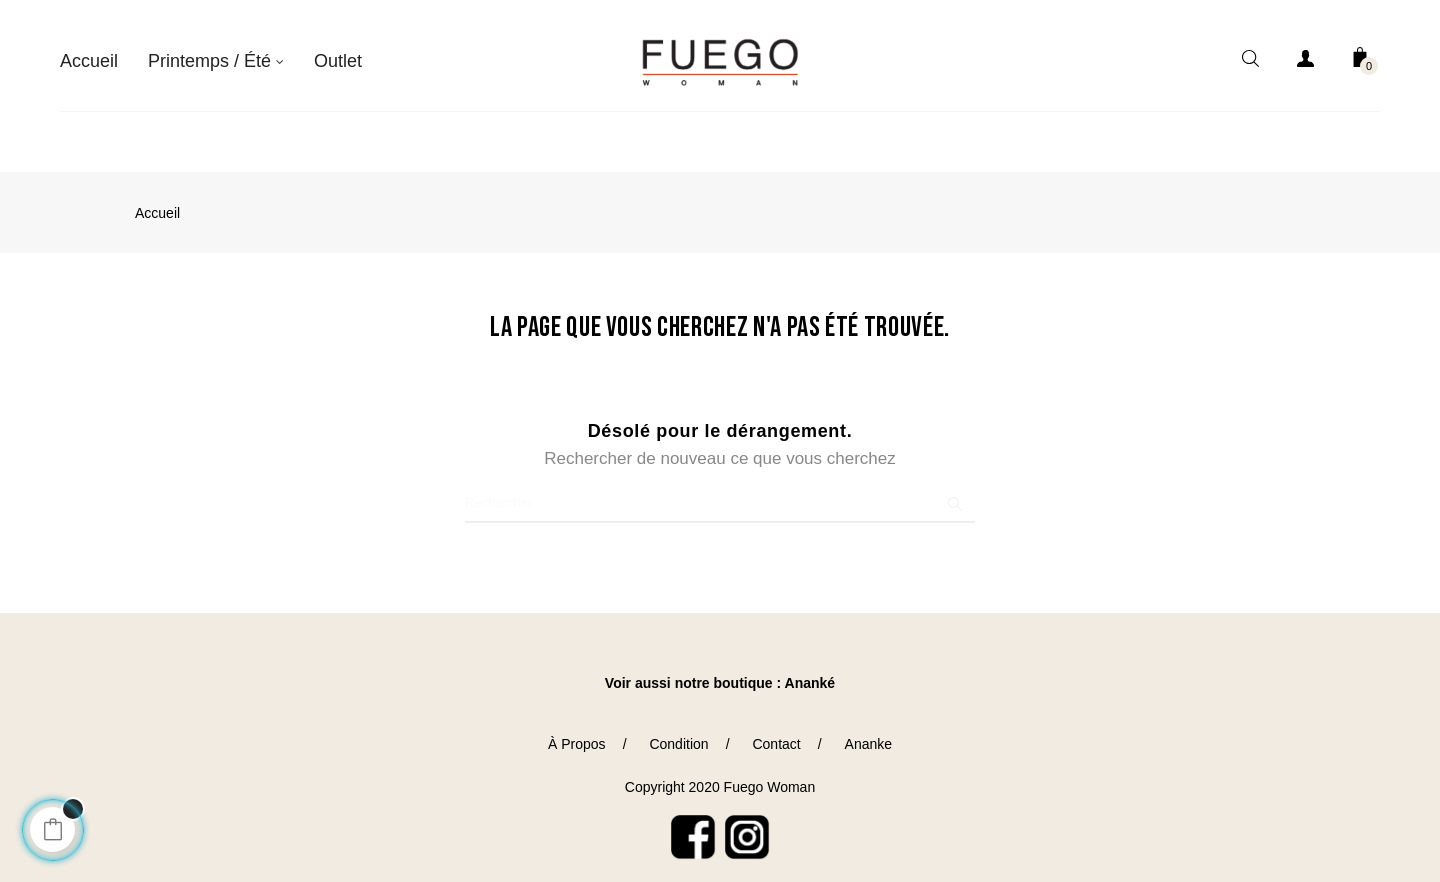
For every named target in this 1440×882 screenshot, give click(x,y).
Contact (776, 733)
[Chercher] (720, 492)
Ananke (868, 733)
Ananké (810, 672)
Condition (678, 733)
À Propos (577, 733)
